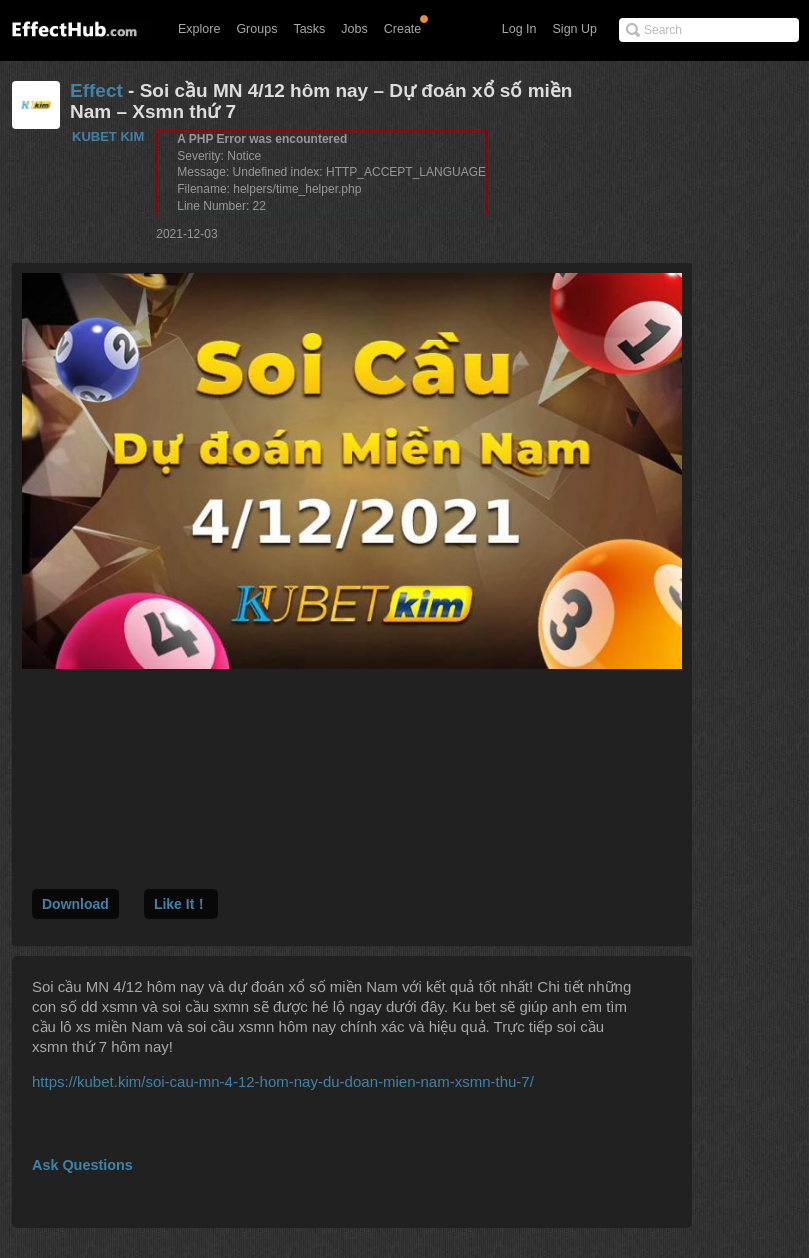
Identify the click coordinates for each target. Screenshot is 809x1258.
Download (75, 904)
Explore (199, 29)
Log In (519, 29)
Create (403, 29)
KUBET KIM (108, 136)
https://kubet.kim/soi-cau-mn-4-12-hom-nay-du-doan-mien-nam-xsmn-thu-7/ (283, 1081)
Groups (256, 29)
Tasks (309, 29)
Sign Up (575, 29)
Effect (96, 90)
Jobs (354, 29)
